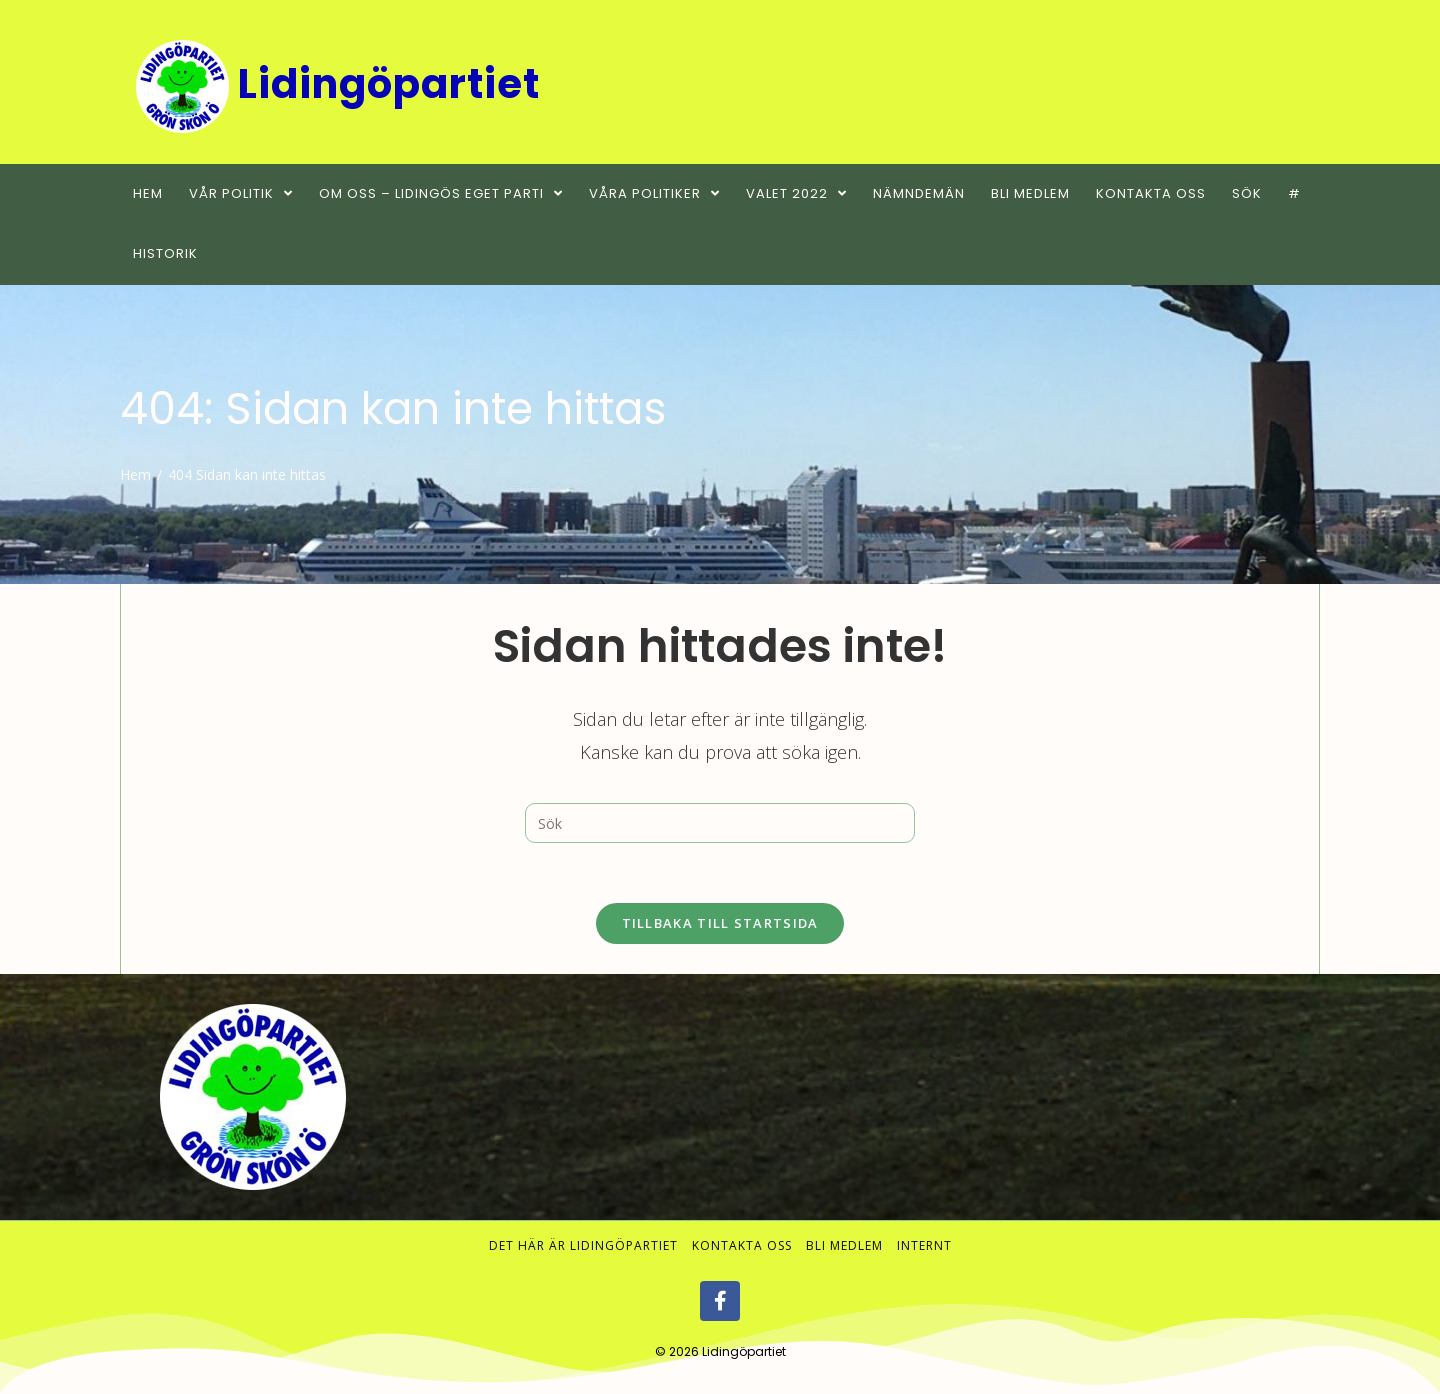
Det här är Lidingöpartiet (583, 1246)
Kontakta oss (742, 1246)
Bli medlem (844, 1246)
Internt (924, 1246)
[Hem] (135, 474)
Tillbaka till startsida (720, 923)
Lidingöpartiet (744, 1352)
